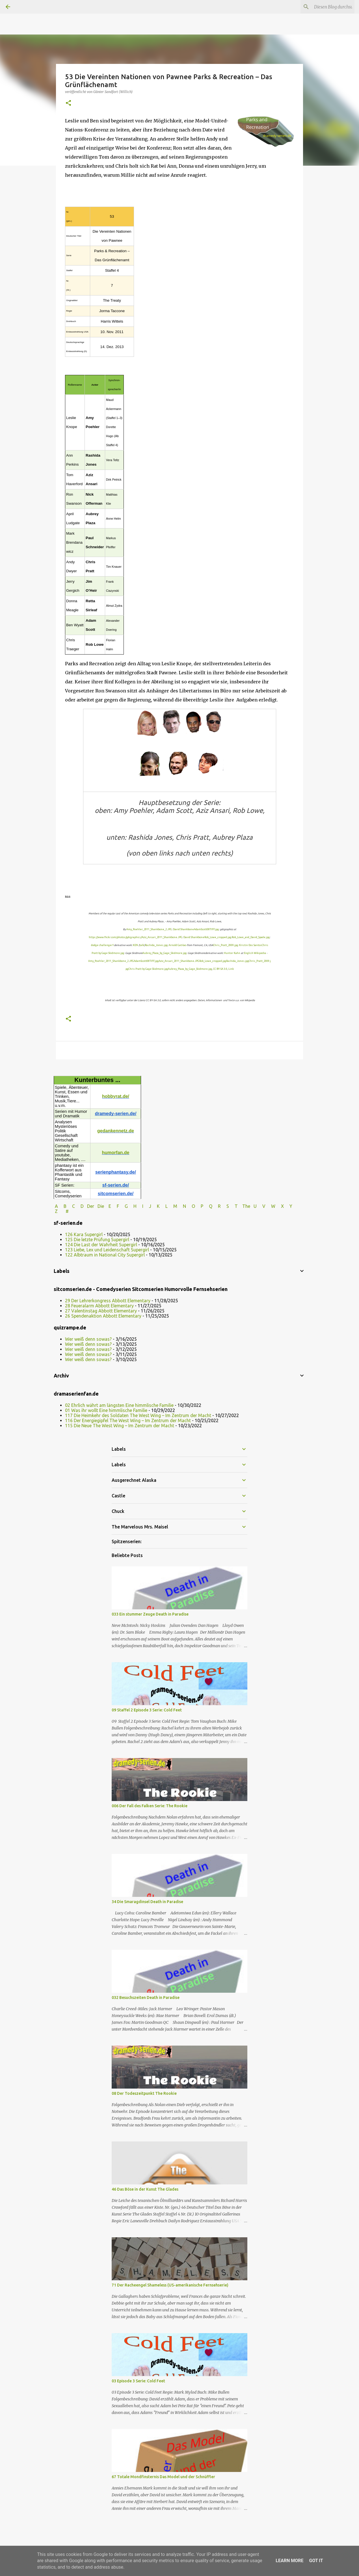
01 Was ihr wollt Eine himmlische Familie (106, 1410)
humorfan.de (115, 1152)
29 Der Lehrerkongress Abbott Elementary (107, 1300)
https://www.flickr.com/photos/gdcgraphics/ (115, 937)
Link (231, 969)
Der (90, 1206)
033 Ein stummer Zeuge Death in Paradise (150, 1614)
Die (101, 1206)
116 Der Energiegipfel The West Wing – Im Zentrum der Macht (128, 1420)
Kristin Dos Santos (250, 945)
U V (260, 1206)
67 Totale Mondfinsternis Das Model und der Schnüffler (163, 2476)
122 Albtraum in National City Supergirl (105, 1254)
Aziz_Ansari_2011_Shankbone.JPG (162, 937)
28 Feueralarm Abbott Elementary (99, 1305)
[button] (68, 103)
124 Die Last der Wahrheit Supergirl (101, 1244)
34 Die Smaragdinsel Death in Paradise (147, 1901)
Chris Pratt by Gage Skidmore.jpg (148, 969)
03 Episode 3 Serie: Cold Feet (138, 2381)
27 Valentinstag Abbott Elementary (101, 1310)
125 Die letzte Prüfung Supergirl (97, 1239)
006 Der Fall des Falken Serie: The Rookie (149, 1806)
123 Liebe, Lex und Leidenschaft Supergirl (107, 1249)
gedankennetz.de (115, 1130)
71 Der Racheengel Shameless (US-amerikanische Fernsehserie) (170, 2285)
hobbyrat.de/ (115, 1096)
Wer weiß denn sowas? (88, 1339)
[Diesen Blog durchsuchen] (324, 7)
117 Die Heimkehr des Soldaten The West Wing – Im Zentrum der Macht (138, 1415)
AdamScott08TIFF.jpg (206, 929)
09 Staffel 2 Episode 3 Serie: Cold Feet (147, 1710)
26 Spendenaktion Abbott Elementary (103, 1315)
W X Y (282, 1206)
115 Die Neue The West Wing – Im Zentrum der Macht (119, 1425)
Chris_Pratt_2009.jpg (225, 945)
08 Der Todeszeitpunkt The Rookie (144, 2093)
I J (147, 1206)
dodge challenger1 (102, 945)
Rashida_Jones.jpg (156, 945)
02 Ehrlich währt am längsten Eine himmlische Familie (119, 1405)
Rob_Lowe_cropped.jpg (217, 937)
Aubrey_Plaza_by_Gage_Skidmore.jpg (164, 953)
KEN (135, 945)
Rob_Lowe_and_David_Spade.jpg (251, 937)
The (246, 1206)
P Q (207, 1206)
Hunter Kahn (232, 953)
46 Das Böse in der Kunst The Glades (145, 2189)
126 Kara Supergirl (84, 1234)
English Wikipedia (255, 953)
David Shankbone (183, 929)
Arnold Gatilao (177, 945)
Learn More (289, 2560)
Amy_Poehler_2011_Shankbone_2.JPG (149, 929)
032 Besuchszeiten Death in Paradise (145, 1997)
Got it (316, 2560)
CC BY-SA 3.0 (220, 969)
